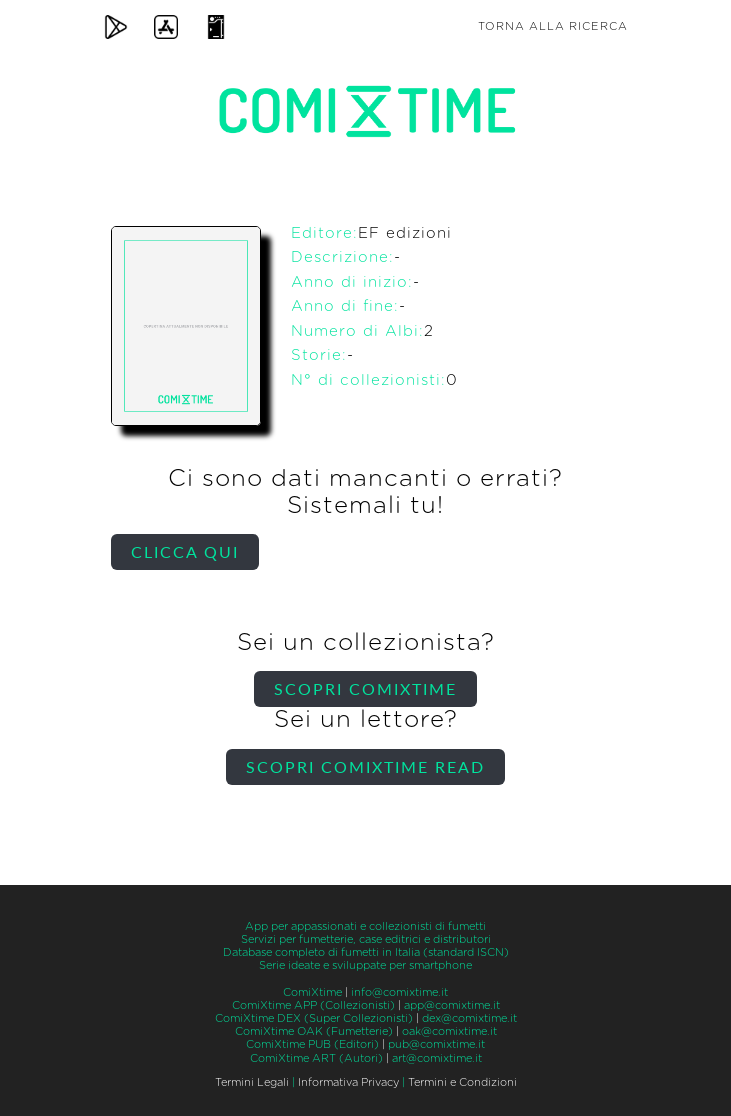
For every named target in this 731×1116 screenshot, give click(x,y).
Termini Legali (252, 1082)
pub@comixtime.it (436, 1044)
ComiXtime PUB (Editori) (312, 1044)
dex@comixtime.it (469, 1018)
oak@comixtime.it (449, 1031)
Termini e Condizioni (462, 1082)
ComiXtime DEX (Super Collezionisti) (314, 1018)
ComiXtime (312, 992)
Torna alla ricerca (553, 26)
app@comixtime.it (452, 1005)
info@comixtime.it (399, 992)
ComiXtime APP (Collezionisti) (313, 1005)
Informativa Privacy (348, 1082)
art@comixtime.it (437, 1058)
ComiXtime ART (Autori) (316, 1058)
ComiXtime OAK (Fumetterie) (314, 1031)
